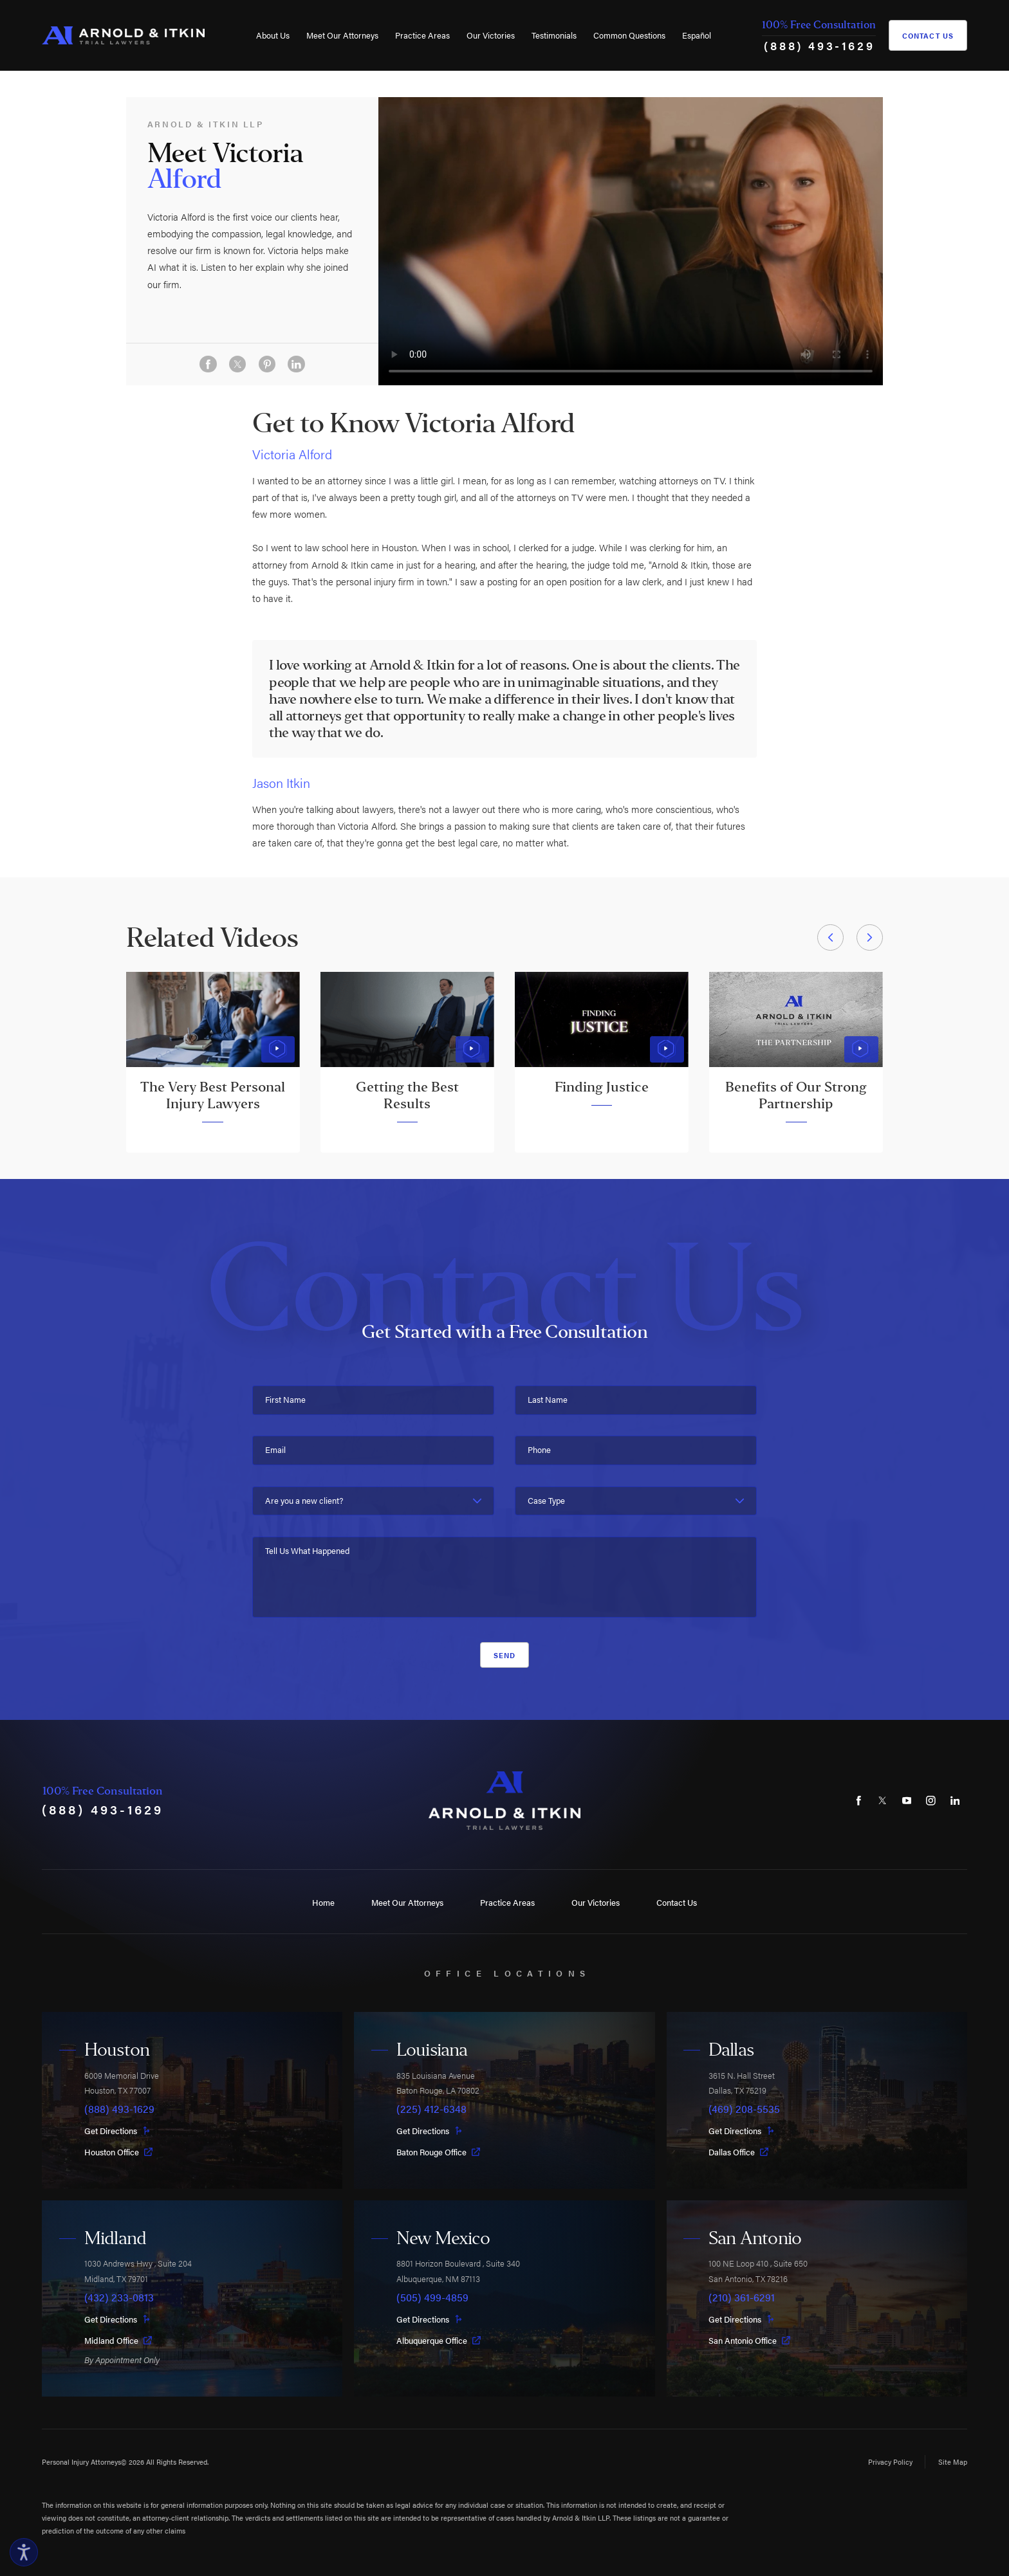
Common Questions (629, 35)
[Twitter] (882, 1801)
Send (505, 1655)
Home (323, 1902)
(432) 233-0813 (119, 2297)
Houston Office (118, 2152)
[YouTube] (906, 1801)
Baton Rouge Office (438, 2152)
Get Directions (117, 2130)
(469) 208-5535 (744, 2109)
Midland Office (118, 2340)
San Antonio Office (749, 2340)
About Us (273, 35)
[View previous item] (830, 937)
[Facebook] (858, 1801)
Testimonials (554, 35)
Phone (539, 1449)
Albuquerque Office (438, 2340)
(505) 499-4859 (432, 2297)
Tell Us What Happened (307, 1550)
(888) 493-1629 (819, 45)
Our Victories (491, 35)
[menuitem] (273, 35)
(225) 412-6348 (431, 2109)
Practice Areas (422, 35)
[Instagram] (930, 1801)
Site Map (952, 2461)
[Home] (123, 35)
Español (696, 35)
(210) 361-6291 (741, 2297)
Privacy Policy (890, 2461)
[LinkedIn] (955, 1801)
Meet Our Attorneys (342, 35)
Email (275, 1449)
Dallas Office (738, 2152)
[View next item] (869, 937)
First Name (285, 1399)
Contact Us (928, 35)
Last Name (548, 1399)
